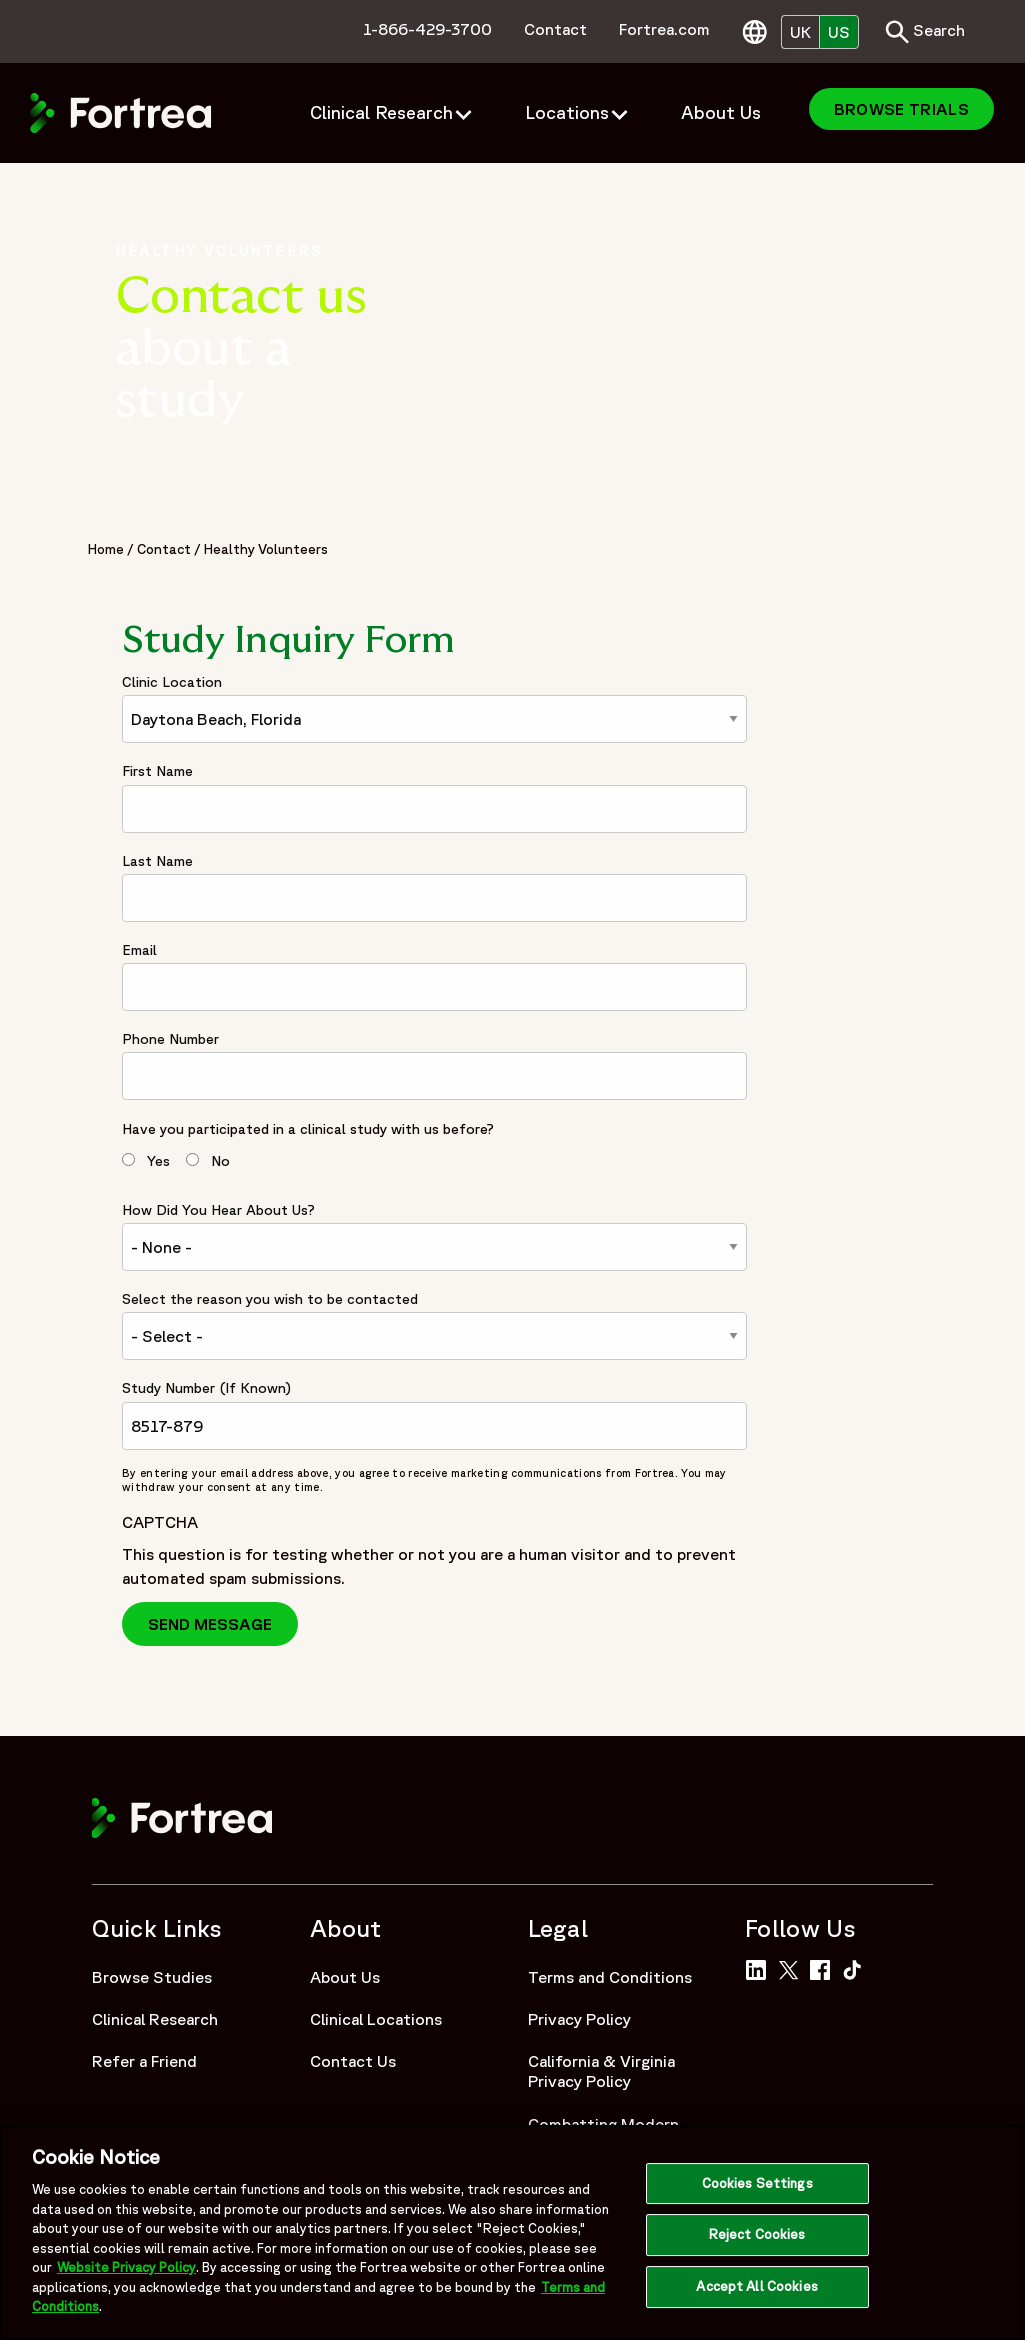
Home (106, 549)
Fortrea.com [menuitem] (664, 29)
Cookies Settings (757, 2189)
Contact (164, 549)
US (839, 32)
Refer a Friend (144, 2061)
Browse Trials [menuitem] (901, 109)
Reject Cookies (757, 2241)
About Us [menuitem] (721, 112)
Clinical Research (155, 2019)
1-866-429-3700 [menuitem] (427, 29)
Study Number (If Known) (206, 1388)
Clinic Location (172, 682)
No (220, 1161)
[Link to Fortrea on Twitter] (792, 1967)
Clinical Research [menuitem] (381, 112)
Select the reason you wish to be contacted (270, 1299)
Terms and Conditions (610, 1977)
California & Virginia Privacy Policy (601, 2071)
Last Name (157, 861)
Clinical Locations (376, 2019)
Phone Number (170, 1039)
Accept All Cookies (756, 2292)
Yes (158, 1161)
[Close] (993, 2237)
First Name (157, 771)
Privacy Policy (579, 2019)
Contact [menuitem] (555, 29)
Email (139, 950)
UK (800, 32)
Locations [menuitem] (567, 112)
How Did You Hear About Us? (218, 1210)
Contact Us (353, 2061)
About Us (345, 1977)
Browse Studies (152, 1977)
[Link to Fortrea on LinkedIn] (759, 1967)
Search (925, 32)
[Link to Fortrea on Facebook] (824, 1967)
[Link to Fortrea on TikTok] (856, 1967)
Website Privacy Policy (126, 2274)
